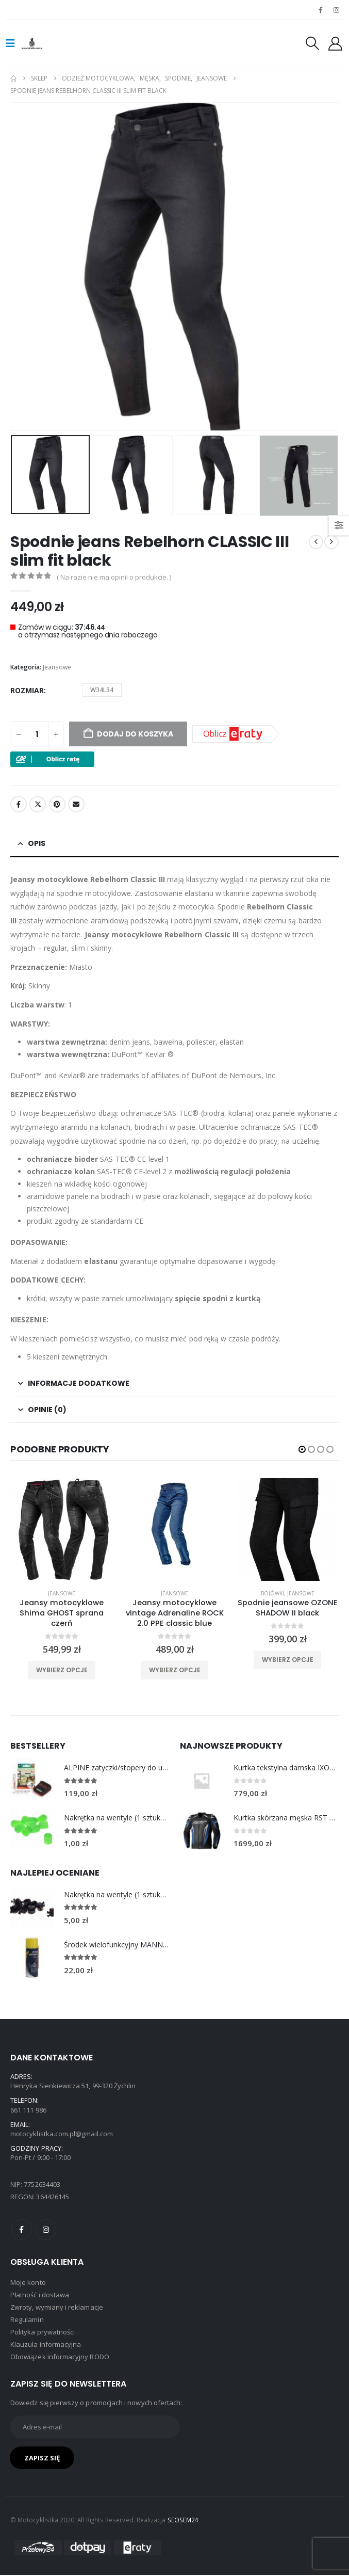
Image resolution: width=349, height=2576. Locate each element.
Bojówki (272, 1593)
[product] (61, 1529)
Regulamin (27, 2320)
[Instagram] (336, 10)
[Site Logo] (42, 43)
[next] (331, 542)
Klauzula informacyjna (45, 2345)
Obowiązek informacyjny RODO (59, 2357)
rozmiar (27, 690)
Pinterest (57, 804)
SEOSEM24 (183, 2521)
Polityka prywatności (42, 2333)
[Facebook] (320, 10)
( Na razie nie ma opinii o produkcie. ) (114, 577)
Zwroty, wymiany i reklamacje (56, 2308)
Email (76, 804)
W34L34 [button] (101, 689)
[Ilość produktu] (37, 734)
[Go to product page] (32, 1781)
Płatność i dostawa (39, 2295)
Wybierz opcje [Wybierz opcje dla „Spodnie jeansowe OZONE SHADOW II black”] (287, 1659)
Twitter (37, 804)
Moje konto (28, 2283)
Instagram (46, 2230)
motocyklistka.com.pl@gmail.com (61, 2134)
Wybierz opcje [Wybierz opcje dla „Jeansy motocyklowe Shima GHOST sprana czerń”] (62, 1670)
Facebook (18, 804)
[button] (13, 43)
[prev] (316, 542)
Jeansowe (57, 667)
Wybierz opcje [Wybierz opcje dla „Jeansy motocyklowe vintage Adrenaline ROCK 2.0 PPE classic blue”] (175, 1670)
